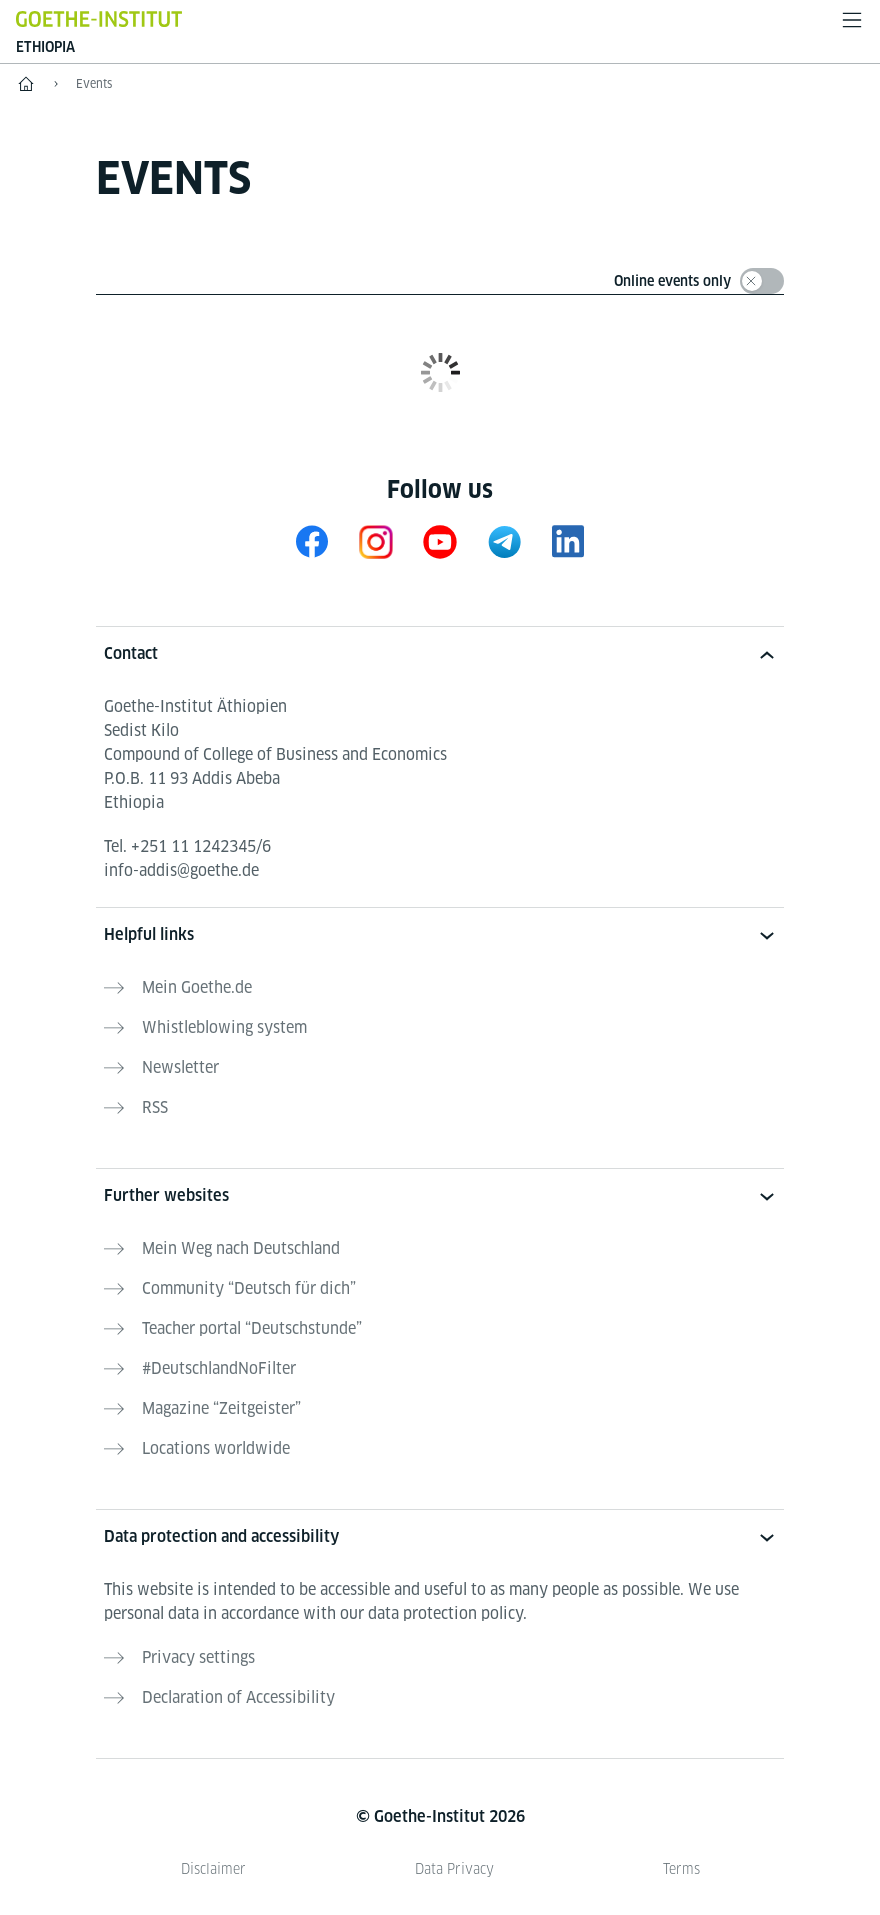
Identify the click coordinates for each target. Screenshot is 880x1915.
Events (94, 83)
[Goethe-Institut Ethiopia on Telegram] (504, 541)
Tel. (187, 846)
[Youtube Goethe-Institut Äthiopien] (440, 541)
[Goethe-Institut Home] (99, 18)
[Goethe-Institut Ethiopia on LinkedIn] (568, 541)
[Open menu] (852, 20)
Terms (681, 1869)
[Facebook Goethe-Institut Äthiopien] (312, 541)
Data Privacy (454, 1869)
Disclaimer (213, 1869)
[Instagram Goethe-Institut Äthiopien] (376, 541)
